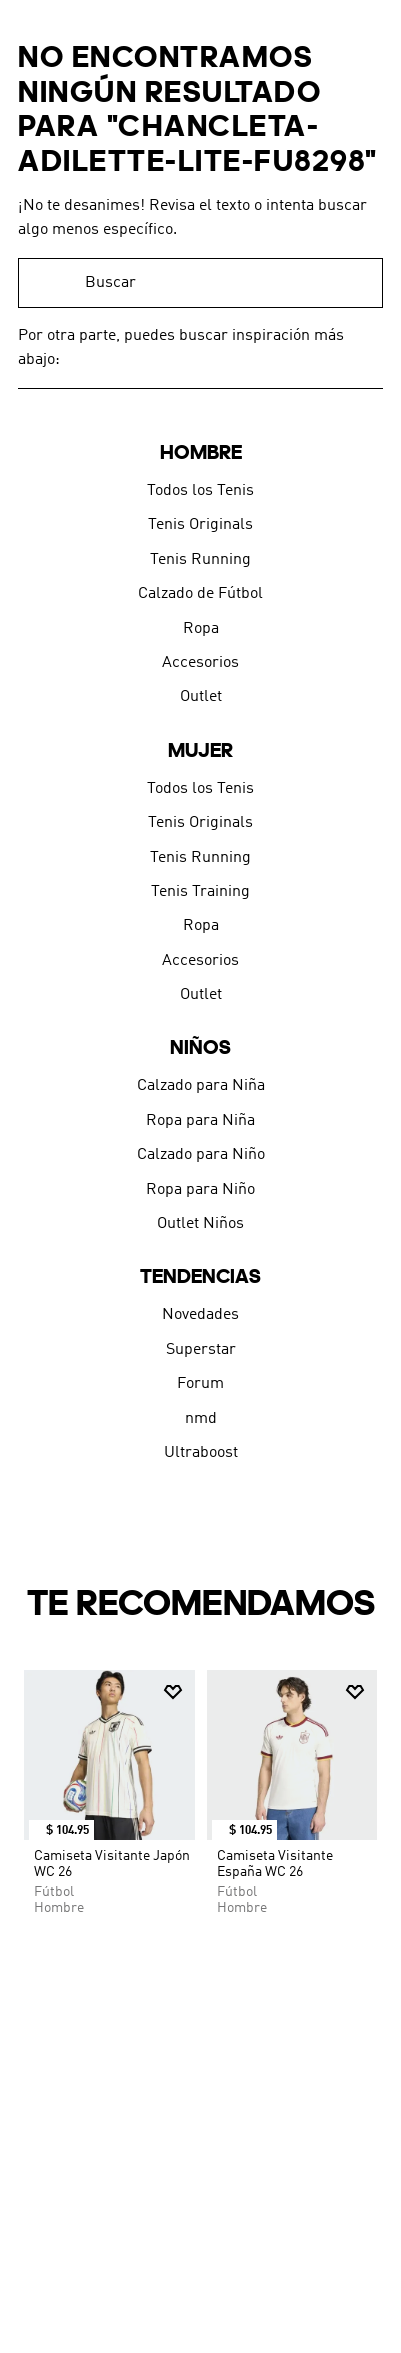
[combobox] (200, 283)
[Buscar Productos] (358, 283)
